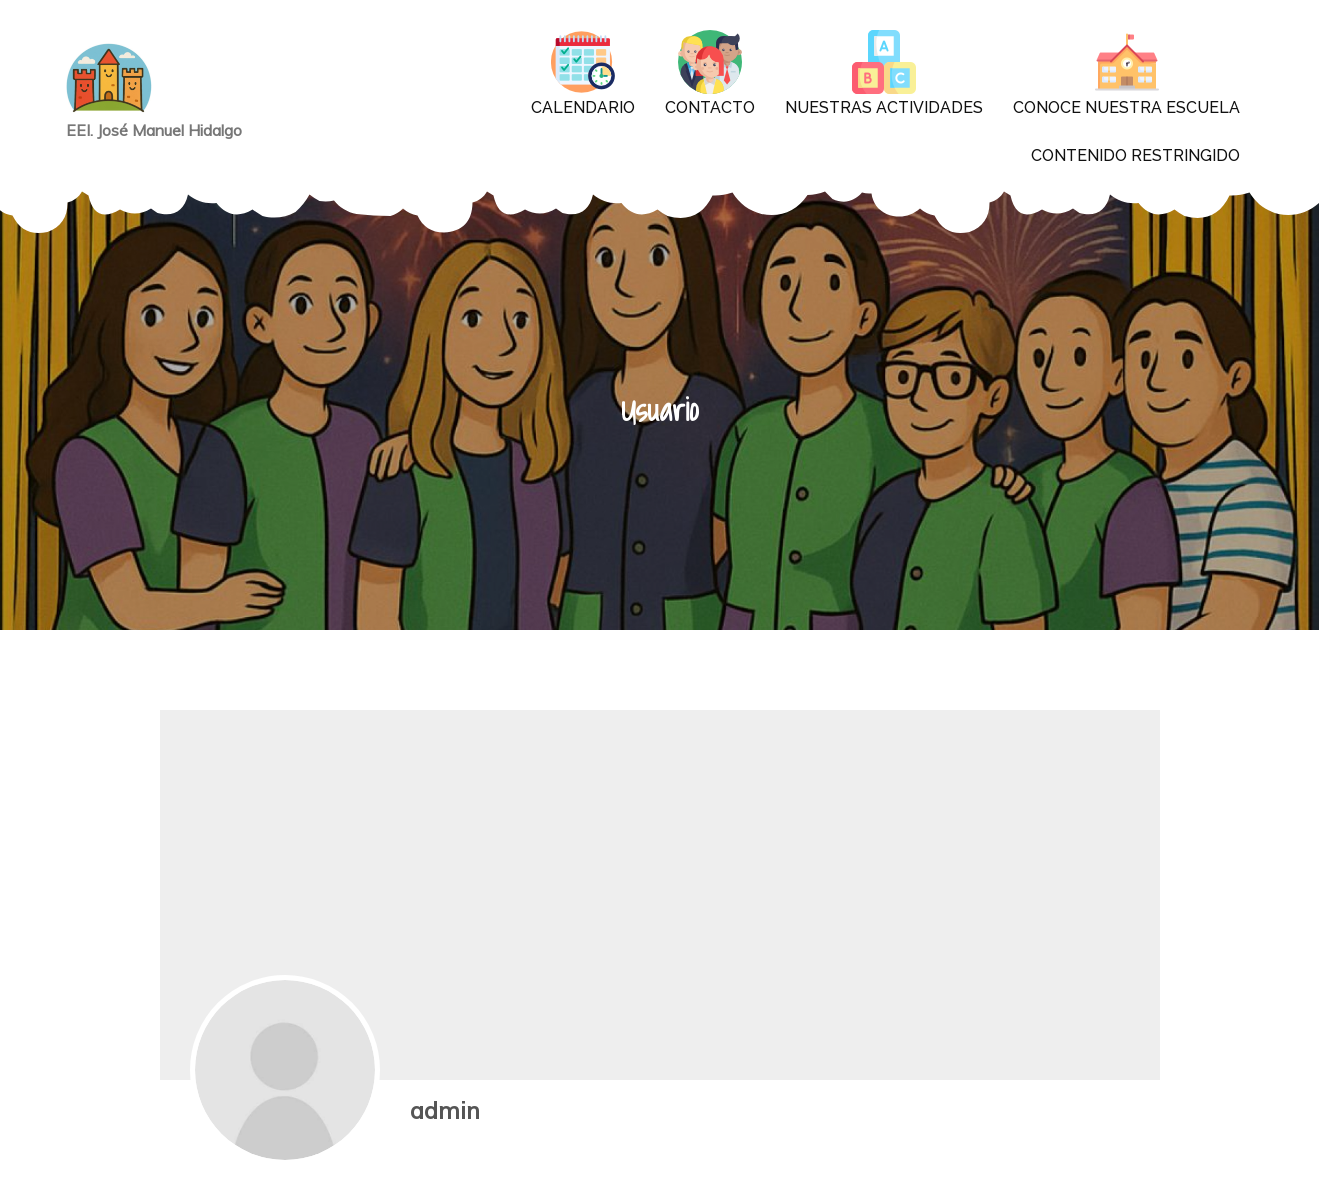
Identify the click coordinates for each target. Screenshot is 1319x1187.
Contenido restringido (1135, 155)
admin (445, 1110)
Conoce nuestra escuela (1126, 73)
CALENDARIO (583, 73)
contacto (710, 73)
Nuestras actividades (884, 73)
